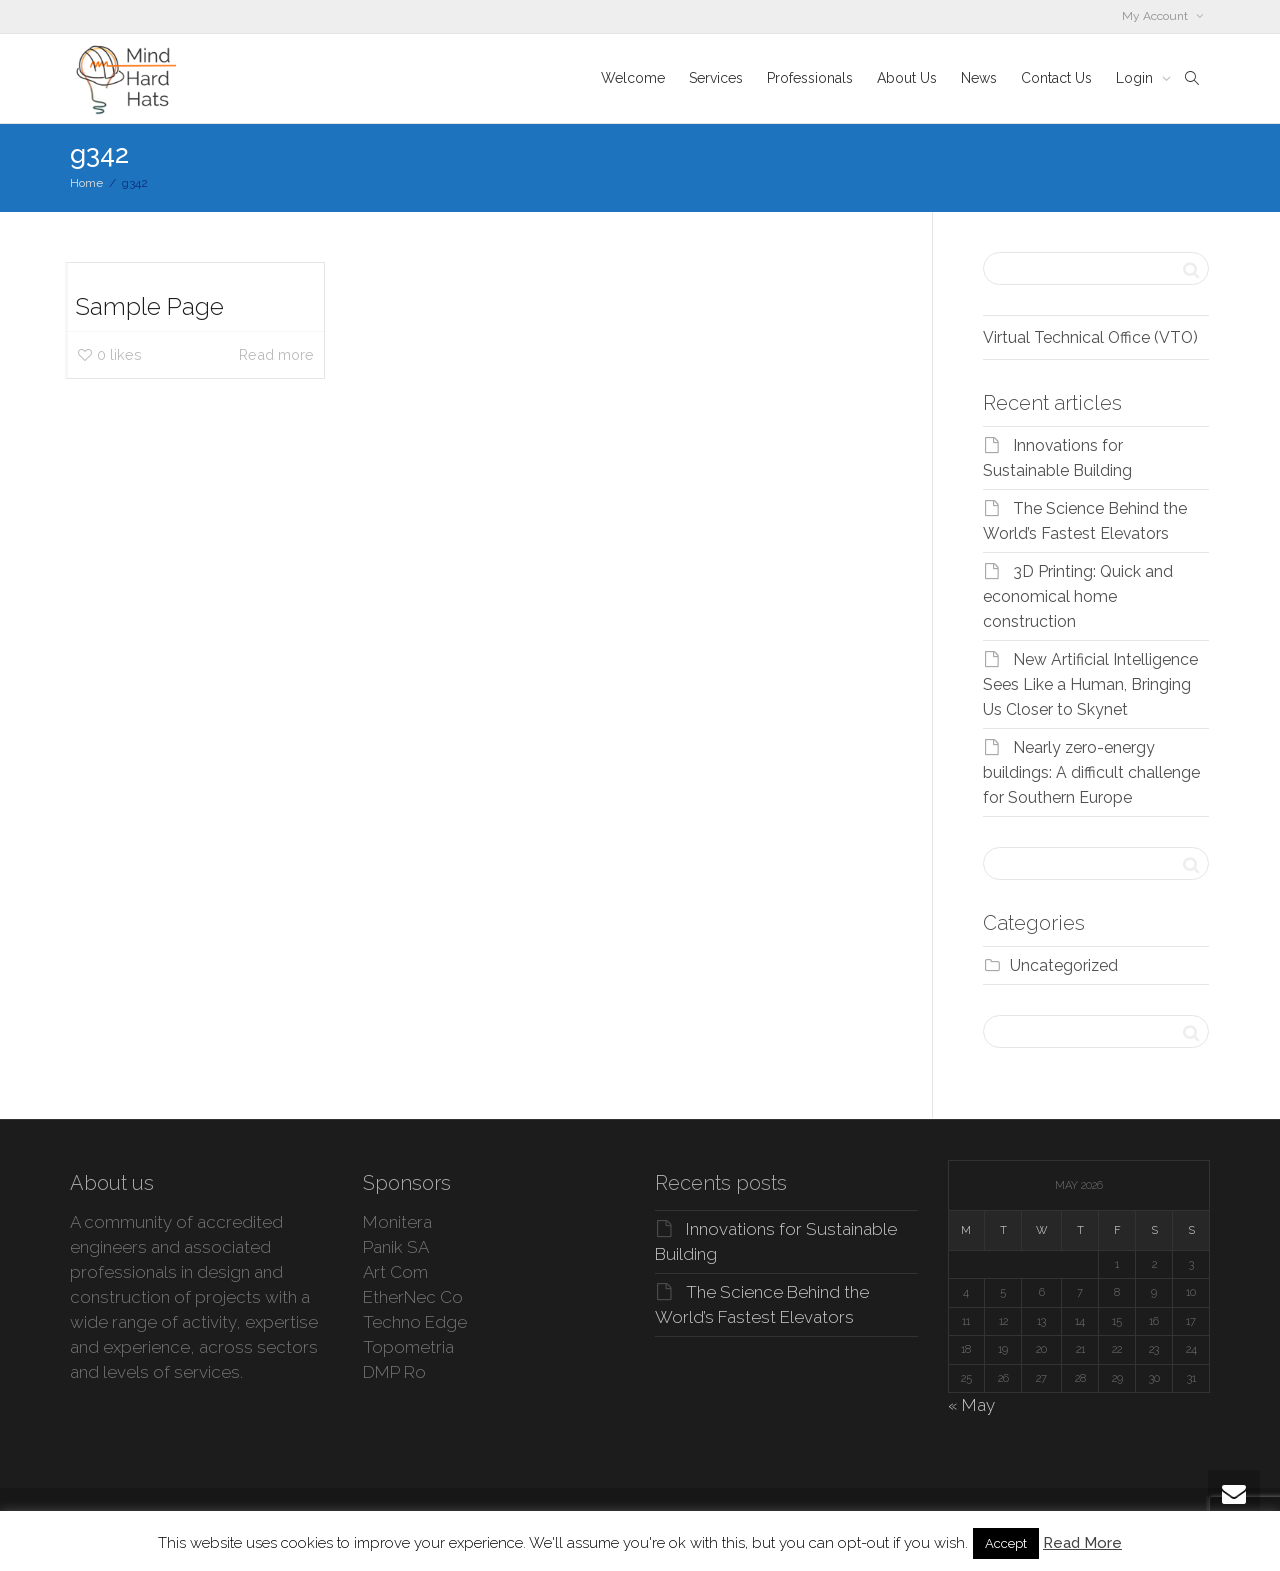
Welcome (633, 78)
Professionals (810, 78)
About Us (907, 78)
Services (716, 78)
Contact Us (1056, 78)
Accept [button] (1006, 1543)
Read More (1082, 1543)
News (979, 78)
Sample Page (149, 306)
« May (971, 1405)
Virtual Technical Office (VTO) (1090, 337)
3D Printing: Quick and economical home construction (1078, 596)
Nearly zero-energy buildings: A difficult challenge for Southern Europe (1091, 772)
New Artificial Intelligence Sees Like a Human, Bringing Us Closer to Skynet (1090, 684)
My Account (1156, 16)
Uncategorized (1064, 965)
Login (1136, 78)
